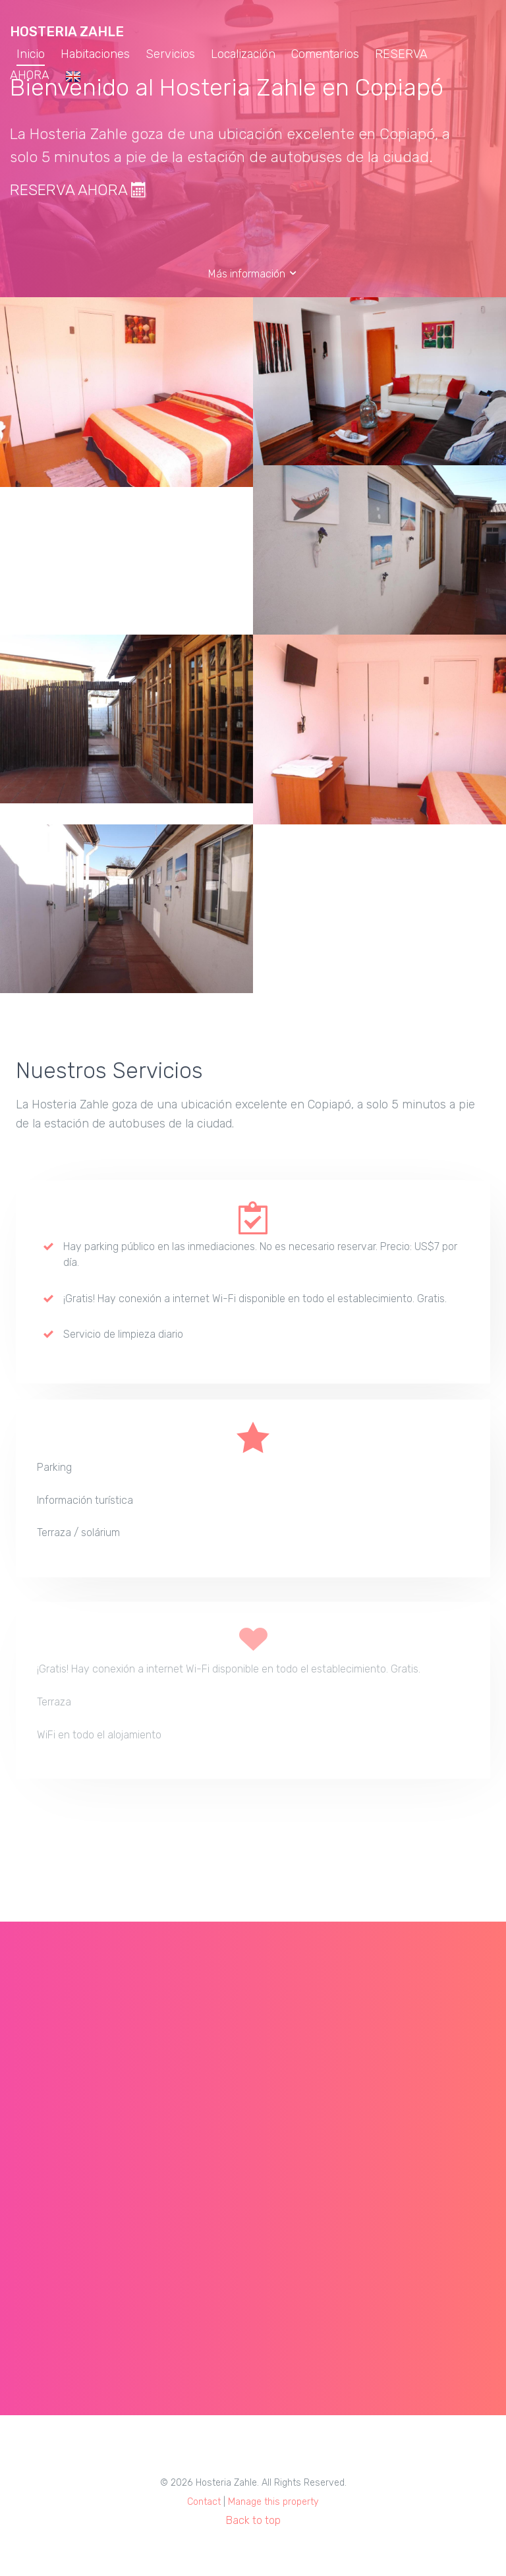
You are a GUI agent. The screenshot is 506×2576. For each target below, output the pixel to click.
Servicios (170, 54)
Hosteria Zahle (67, 32)
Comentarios (325, 54)
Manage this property (273, 2501)
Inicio (30, 54)
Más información (253, 274)
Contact (204, 2501)
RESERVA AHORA (78, 190)
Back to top (253, 2520)
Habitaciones (95, 54)
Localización (243, 54)
